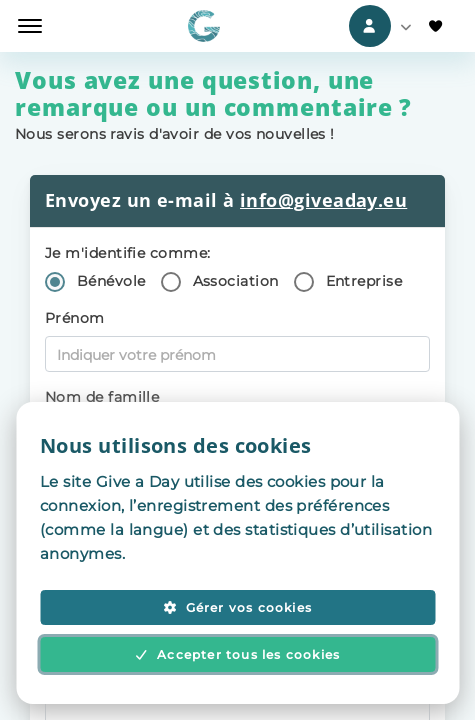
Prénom (75, 318)
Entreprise (364, 281)
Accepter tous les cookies (238, 654)
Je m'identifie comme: (127, 253)
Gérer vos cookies (237, 607)
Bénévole (111, 281)
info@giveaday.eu (323, 200)
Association (236, 281)
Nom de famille (102, 397)
